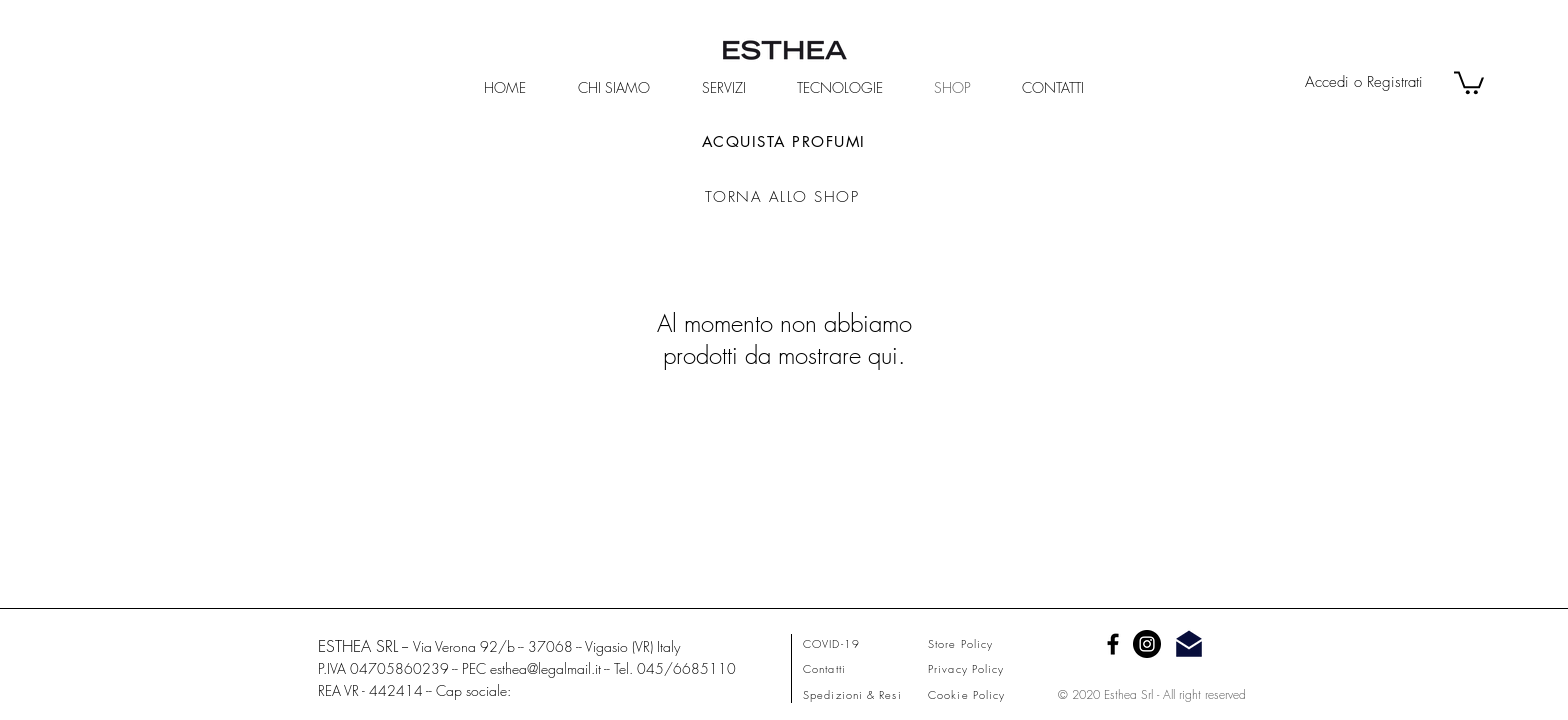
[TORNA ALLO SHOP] (784, 197)
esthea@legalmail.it (545, 668)
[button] (1469, 81)
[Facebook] (1113, 644)
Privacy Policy (966, 668)
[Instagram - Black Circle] (1147, 644)
